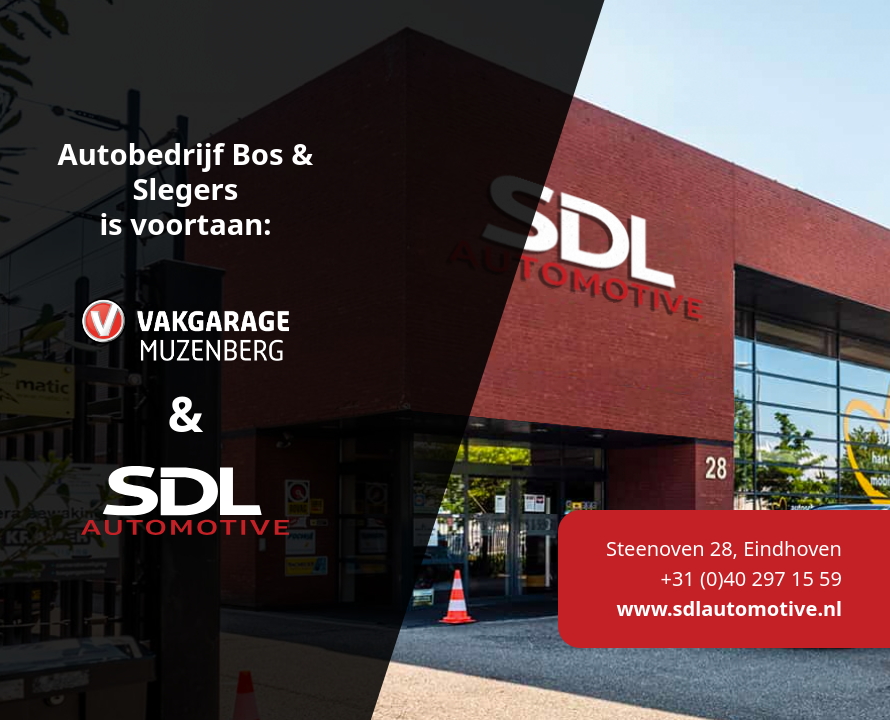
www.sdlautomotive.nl (729, 608)
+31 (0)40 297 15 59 (751, 578)
